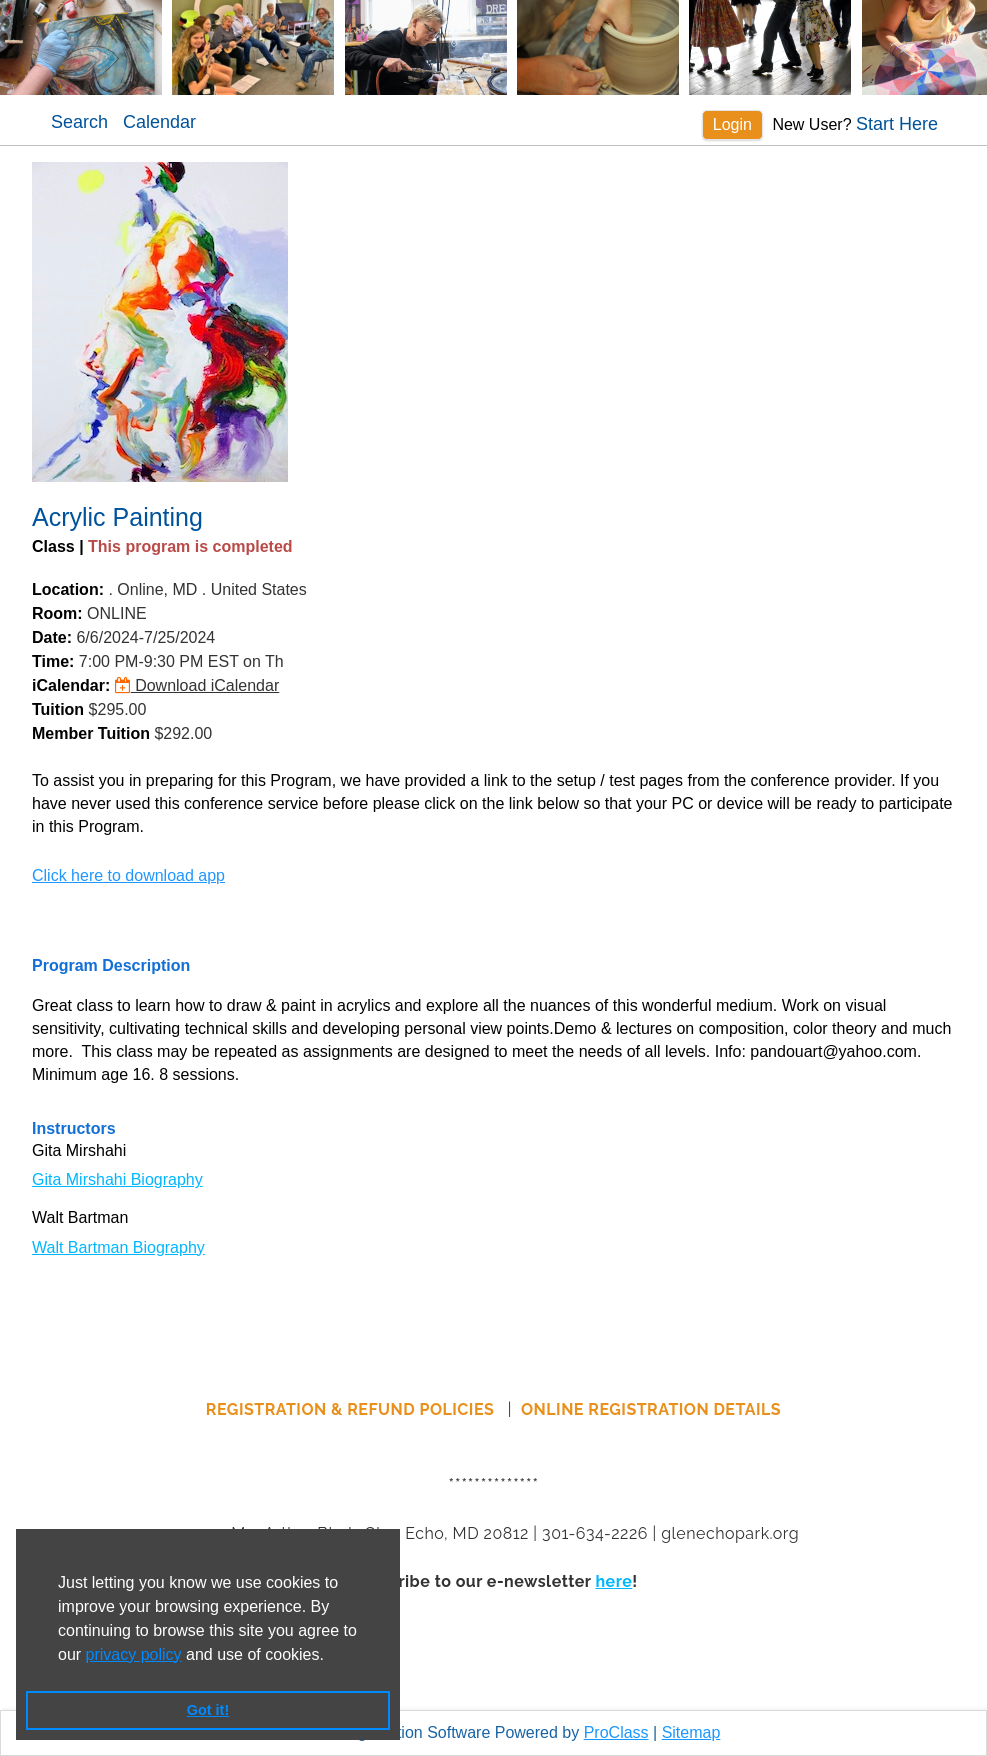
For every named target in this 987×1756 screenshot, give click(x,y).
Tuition (58, 709)
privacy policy (134, 1654)
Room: (57, 613)
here (613, 1581)
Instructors (74, 1128)
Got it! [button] (208, 1710)
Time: (53, 661)
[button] (331, 1656)
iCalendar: (71, 685)
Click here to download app (128, 875)
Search (79, 122)
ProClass (616, 1732)
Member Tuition (91, 733)
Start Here (897, 124)
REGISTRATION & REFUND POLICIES (352, 1409)
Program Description (111, 965)
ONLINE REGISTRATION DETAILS (651, 1409)
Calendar (159, 122)
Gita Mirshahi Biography (117, 1179)
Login (732, 124)
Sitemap (691, 1732)
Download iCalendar (197, 685)
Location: (68, 589)
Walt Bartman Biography (118, 1247)
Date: (52, 637)
